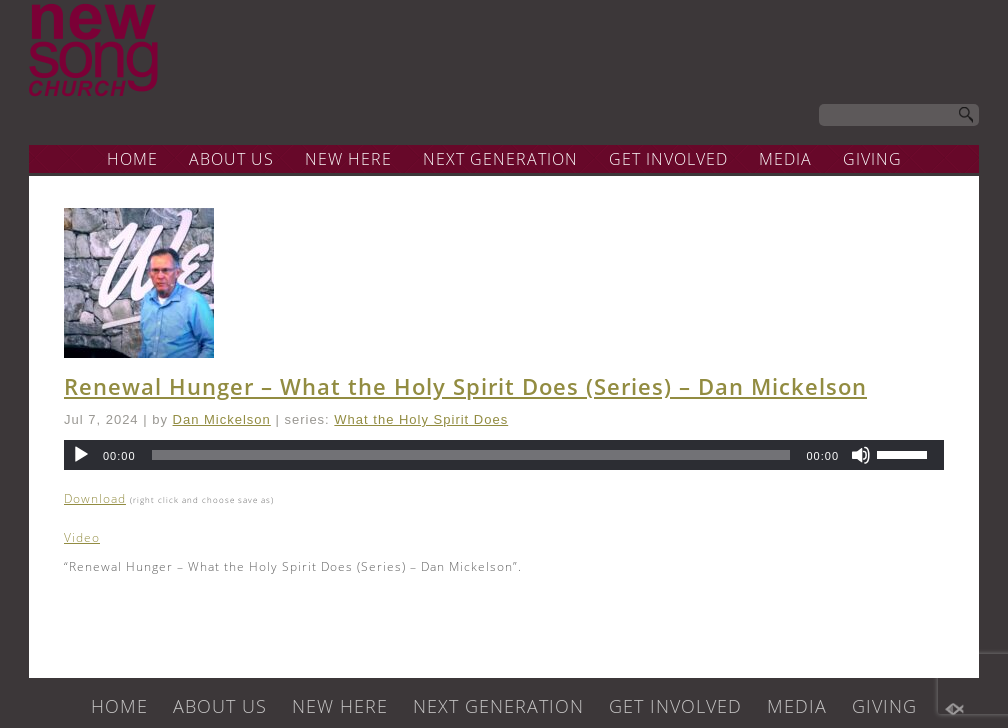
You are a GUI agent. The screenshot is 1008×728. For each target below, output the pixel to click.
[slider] (471, 455)
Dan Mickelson (222, 419)
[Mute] (861, 455)
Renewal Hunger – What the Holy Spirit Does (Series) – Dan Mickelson (465, 386)
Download (95, 498)
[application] (504, 455)
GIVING (872, 159)
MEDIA (785, 159)
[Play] (81, 455)
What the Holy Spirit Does (421, 419)
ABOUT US (231, 159)
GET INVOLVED (668, 159)
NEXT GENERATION (500, 159)
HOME (132, 159)
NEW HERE (348, 159)
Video (82, 537)
